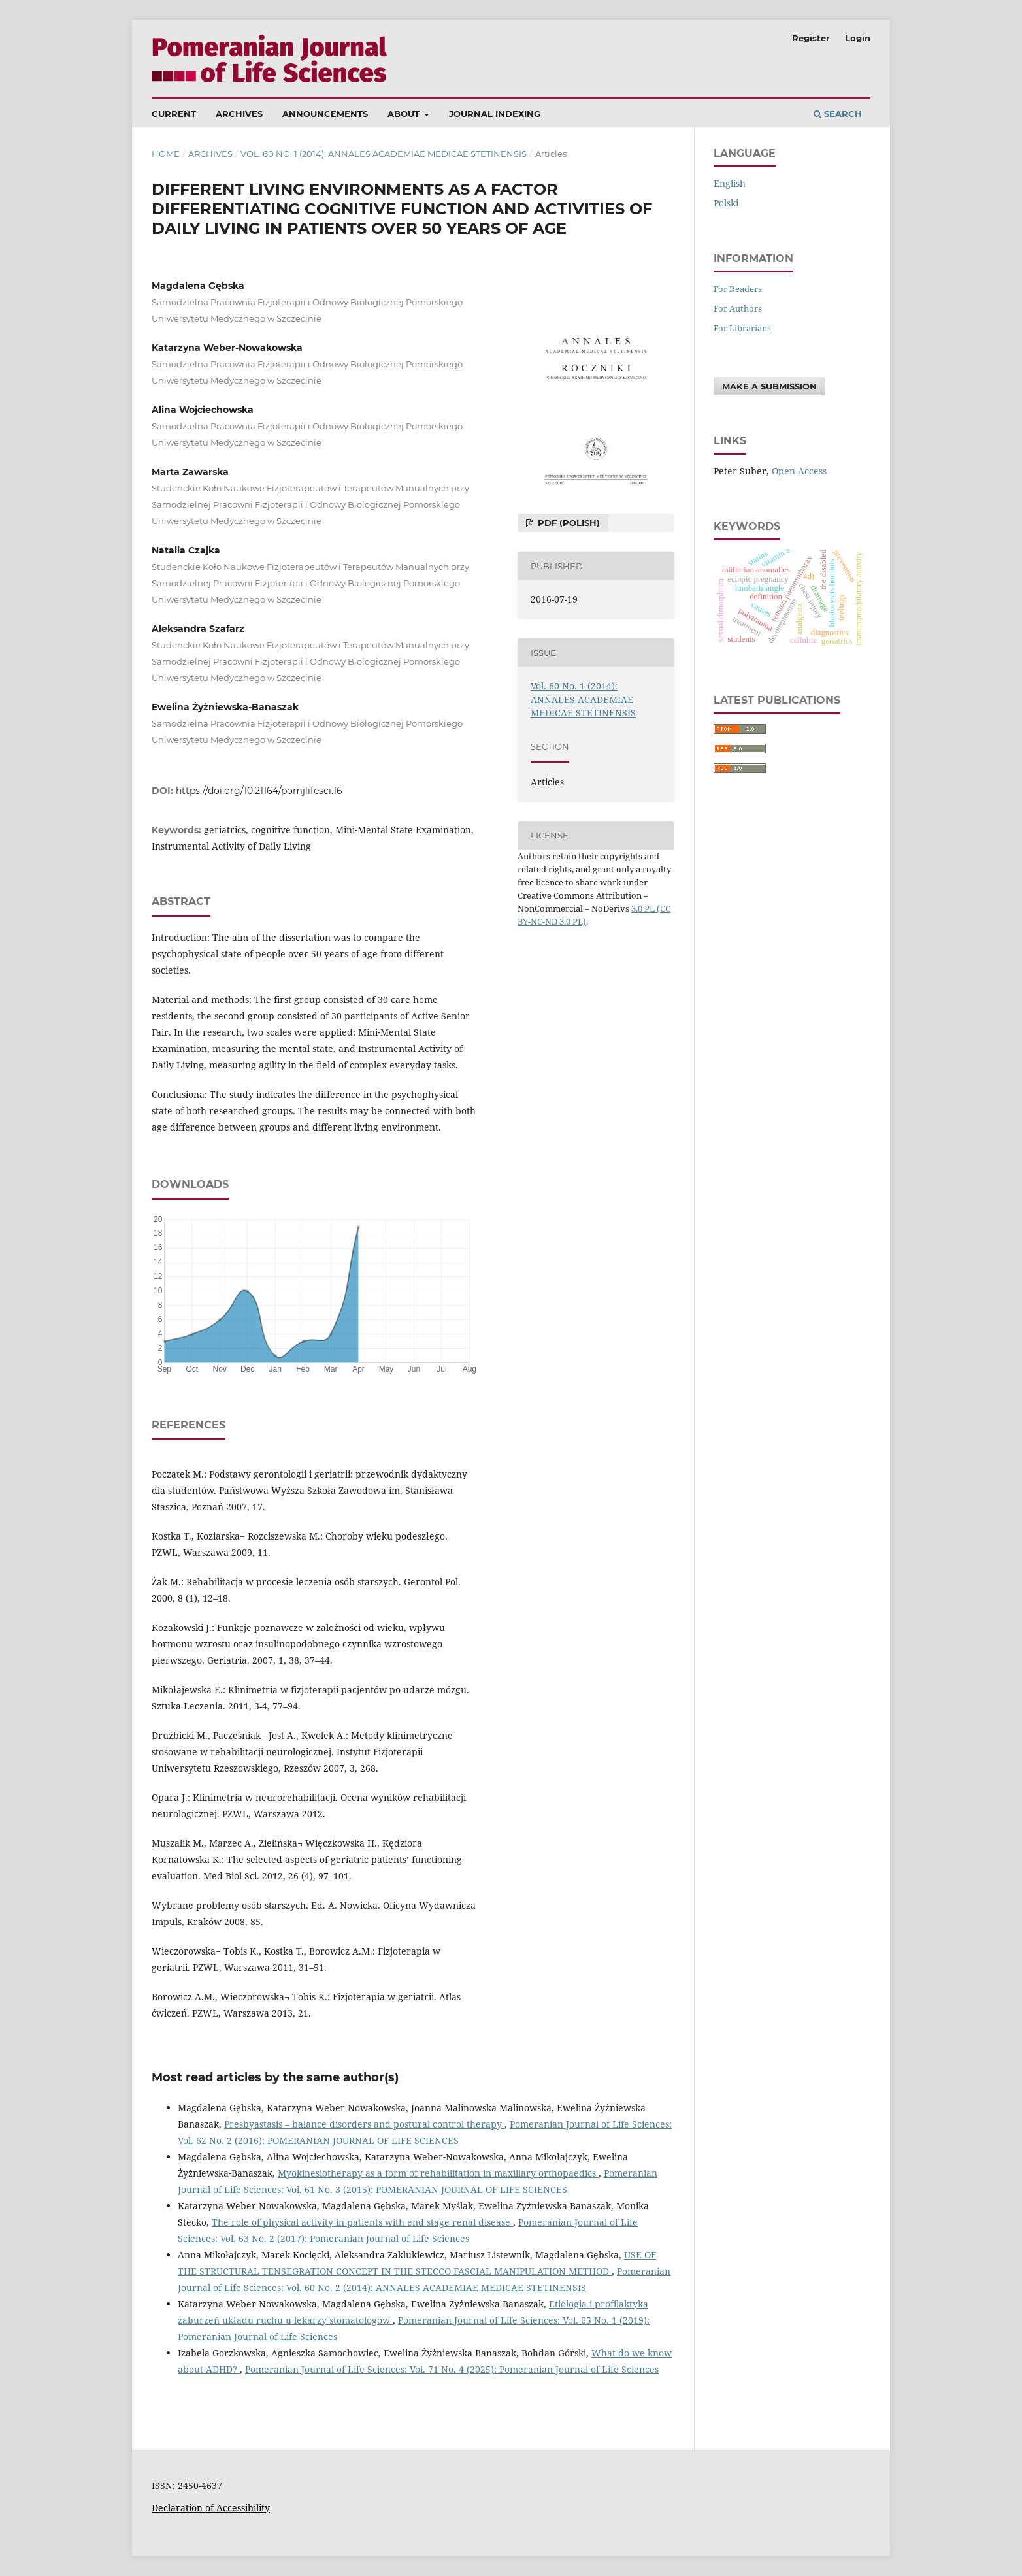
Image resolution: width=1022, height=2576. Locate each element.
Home (166, 153)
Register (811, 38)
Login (857, 38)
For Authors (738, 308)
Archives (239, 113)
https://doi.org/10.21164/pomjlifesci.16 (259, 791)
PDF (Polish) (567, 523)
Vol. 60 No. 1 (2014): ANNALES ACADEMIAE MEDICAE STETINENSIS (383, 153)
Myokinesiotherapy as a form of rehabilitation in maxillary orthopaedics (438, 2173)
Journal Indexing (494, 113)
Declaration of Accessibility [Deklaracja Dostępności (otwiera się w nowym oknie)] (211, 2508)
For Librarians (742, 328)
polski (726, 203)
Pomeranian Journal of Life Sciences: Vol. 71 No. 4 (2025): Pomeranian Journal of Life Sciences (452, 2369)
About (404, 113)
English (730, 183)
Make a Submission (769, 386)
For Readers (738, 289)
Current (174, 113)
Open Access (799, 471)
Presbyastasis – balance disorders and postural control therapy (364, 2124)
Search (838, 113)
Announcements (325, 113)
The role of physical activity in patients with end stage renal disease (362, 2222)
